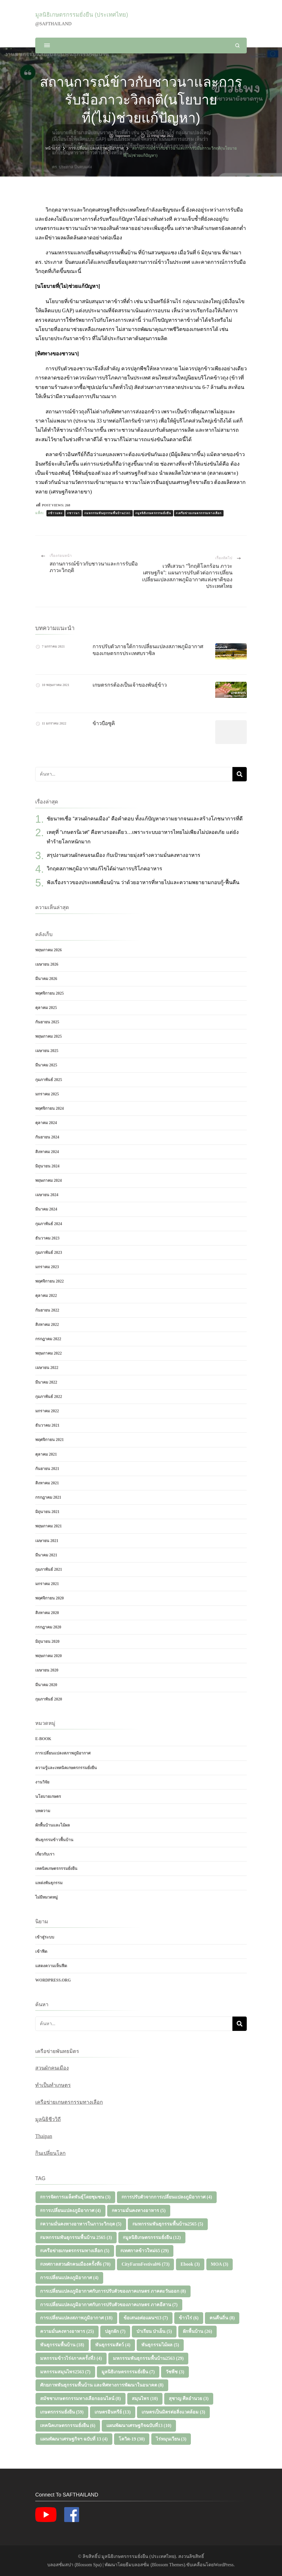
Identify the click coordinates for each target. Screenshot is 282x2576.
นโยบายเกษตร (48, 1796)
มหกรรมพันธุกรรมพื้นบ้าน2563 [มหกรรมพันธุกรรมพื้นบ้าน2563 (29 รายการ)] (148, 2358)
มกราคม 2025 (47, 1094)
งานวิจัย (42, 1782)
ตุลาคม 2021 (46, 1454)
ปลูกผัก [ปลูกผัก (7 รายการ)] (115, 2331)
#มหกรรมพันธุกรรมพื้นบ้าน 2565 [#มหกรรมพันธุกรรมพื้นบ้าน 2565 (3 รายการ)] (76, 2237)
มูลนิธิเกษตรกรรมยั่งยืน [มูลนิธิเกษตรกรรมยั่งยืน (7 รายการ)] (128, 2371)
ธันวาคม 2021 (47, 1425)
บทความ (42, 1811)
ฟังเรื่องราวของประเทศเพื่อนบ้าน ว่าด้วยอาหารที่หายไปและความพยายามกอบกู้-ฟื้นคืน (143, 882)
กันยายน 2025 (47, 1022)
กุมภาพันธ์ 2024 (48, 1224)
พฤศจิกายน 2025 (49, 993)
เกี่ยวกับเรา (44, 1854)
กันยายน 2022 (47, 1310)
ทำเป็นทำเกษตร (53, 2085)
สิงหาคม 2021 (47, 1483)
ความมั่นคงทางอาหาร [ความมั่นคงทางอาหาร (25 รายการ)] (67, 2331)
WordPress (224, 2564)
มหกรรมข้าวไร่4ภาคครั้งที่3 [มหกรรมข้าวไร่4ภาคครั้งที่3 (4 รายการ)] (71, 2358)
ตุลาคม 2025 (46, 1008)
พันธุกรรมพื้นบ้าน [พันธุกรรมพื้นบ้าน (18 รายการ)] (62, 2344)
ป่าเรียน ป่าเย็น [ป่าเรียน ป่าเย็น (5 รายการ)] (154, 2331)
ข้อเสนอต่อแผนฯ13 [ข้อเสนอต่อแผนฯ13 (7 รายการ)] (146, 2317)
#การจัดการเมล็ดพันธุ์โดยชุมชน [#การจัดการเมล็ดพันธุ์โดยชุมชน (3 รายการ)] (75, 2197)
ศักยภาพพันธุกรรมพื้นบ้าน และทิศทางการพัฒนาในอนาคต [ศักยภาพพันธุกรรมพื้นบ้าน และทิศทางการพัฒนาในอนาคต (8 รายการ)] (102, 2385)
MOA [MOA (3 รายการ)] (219, 2264)
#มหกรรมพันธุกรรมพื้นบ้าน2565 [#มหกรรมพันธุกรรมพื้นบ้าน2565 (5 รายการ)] (167, 2223)
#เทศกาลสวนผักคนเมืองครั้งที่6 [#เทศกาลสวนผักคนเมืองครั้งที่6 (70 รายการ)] (75, 2264)
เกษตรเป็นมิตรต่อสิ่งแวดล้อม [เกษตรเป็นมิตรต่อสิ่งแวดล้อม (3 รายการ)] (173, 2412)
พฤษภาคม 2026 (48, 950)
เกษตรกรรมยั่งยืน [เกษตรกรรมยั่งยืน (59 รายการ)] (62, 2412)
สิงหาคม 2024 (47, 1152)
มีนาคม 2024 (46, 1209)
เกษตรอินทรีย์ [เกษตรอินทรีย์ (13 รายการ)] (113, 2412)
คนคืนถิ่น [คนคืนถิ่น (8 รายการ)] (222, 2317)
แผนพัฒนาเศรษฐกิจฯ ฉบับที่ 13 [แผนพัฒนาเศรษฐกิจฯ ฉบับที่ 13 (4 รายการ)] (74, 2438)
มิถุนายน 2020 (47, 1641)
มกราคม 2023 (47, 1267)
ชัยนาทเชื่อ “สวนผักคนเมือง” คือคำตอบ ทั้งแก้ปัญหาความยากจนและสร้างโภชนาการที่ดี (145, 819)
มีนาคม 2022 (46, 1382)
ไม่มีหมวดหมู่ (46, 1897)
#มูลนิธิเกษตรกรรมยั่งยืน (153, 513)
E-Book (43, 1739)
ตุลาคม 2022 (46, 1295)
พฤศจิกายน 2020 (49, 1598)
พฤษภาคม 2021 (48, 1526)
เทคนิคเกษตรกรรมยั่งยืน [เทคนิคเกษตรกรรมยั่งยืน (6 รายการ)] (67, 2425)
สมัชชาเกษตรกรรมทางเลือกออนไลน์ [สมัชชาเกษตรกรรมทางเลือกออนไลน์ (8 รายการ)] (80, 2398)
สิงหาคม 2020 (47, 1613)
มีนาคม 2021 (46, 1555)
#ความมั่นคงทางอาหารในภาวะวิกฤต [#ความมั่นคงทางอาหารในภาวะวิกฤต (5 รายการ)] (81, 2223)
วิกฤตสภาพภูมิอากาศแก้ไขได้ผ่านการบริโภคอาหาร (104, 868)
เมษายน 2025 (46, 1051)
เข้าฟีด (41, 1951)
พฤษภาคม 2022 (48, 1353)
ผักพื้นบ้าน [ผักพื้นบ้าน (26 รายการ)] (197, 2331)
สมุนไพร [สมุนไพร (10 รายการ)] (145, 2398)
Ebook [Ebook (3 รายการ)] (190, 2264)
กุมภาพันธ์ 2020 (48, 1699)
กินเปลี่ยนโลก (50, 2153)
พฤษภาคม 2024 (48, 1180)
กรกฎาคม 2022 (48, 1339)
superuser (122, 136)
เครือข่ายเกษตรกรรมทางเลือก (69, 2102)
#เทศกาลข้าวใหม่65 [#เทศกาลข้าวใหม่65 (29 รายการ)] (144, 2250)
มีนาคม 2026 (46, 979)
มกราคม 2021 (47, 1584)
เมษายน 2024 (46, 1195)
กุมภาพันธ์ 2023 (48, 1252)
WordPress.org (53, 1980)
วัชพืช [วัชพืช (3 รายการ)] (175, 2371)
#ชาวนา (73, 513)
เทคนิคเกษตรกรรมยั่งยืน (56, 1868)
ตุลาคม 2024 (46, 1123)
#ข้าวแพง (55, 513)
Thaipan (43, 2136)
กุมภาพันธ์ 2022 (48, 1396)
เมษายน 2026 (46, 964)
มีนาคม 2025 (46, 1065)
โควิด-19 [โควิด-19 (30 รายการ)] (132, 2438)
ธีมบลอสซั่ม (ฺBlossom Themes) (155, 2564)
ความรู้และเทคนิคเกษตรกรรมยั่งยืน (66, 1768)
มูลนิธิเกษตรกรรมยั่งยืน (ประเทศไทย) (81, 14)
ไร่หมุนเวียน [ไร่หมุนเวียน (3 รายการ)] (171, 2438)
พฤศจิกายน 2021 (49, 1440)
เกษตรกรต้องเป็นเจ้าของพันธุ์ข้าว (130, 685)
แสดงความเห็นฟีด (51, 1966)
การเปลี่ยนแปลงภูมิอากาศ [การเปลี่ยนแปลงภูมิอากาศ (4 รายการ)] (69, 2277)
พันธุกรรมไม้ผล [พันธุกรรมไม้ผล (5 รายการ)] (160, 2344)
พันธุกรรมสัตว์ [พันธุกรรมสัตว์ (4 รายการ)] (112, 2344)
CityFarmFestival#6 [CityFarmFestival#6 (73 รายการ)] (145, 2264)
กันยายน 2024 (47, 1137)
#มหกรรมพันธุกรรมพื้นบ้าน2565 (108, 513)
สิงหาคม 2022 (47, 1324)
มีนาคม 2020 (46, 1685)
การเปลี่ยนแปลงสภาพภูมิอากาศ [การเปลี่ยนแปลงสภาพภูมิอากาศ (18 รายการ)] (76, 2317)
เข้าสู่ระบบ (44, 1937)
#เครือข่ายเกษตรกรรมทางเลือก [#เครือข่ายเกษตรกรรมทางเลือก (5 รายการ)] (74, 2250)
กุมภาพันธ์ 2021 (48, 1569)
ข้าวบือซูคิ (104, 723)
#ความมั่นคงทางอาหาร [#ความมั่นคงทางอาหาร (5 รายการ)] (139, 2210)
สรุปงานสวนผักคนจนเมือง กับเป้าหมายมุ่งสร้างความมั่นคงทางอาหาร (123, 855)
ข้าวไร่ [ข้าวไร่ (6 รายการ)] (189, 2317)
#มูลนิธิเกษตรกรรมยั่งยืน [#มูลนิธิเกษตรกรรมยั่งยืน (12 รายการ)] (152, 2237)
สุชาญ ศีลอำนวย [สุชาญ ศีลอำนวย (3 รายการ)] (189, 2398)
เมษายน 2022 (46, 1368)
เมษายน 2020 (46, 1670)
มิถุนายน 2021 (47, 1512)
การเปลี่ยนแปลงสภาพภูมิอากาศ (63, 1753)
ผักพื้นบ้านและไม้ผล (52, 1825)
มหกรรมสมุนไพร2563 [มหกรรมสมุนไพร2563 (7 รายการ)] (65, 2371)
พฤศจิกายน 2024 (49, 1108)
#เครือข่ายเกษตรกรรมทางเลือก (199, 513)
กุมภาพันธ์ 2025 (48, 1080)
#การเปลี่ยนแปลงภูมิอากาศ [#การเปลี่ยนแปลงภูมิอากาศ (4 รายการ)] (70, 2210)
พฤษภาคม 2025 (48, 1036)
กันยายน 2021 (47, 1469)
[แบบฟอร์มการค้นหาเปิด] (237, 45)
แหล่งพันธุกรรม (48, 1883)
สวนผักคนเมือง (52, 2068)
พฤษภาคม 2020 (48, 1656)
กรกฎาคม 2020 (48, 1627)
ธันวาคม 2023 (47, 1238)
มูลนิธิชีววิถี (48, 2119)
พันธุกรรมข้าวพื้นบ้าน (54, 1840)
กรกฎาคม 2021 (48, 1497)
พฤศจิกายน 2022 (49, 1281)
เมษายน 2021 (46, 1541)
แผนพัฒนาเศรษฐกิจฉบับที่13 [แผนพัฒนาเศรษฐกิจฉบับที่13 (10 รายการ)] (138, 2425)
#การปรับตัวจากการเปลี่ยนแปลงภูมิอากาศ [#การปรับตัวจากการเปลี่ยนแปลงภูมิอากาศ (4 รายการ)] (167, 2197)
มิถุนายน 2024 (47, 1166)
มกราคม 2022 (47, 1411)
